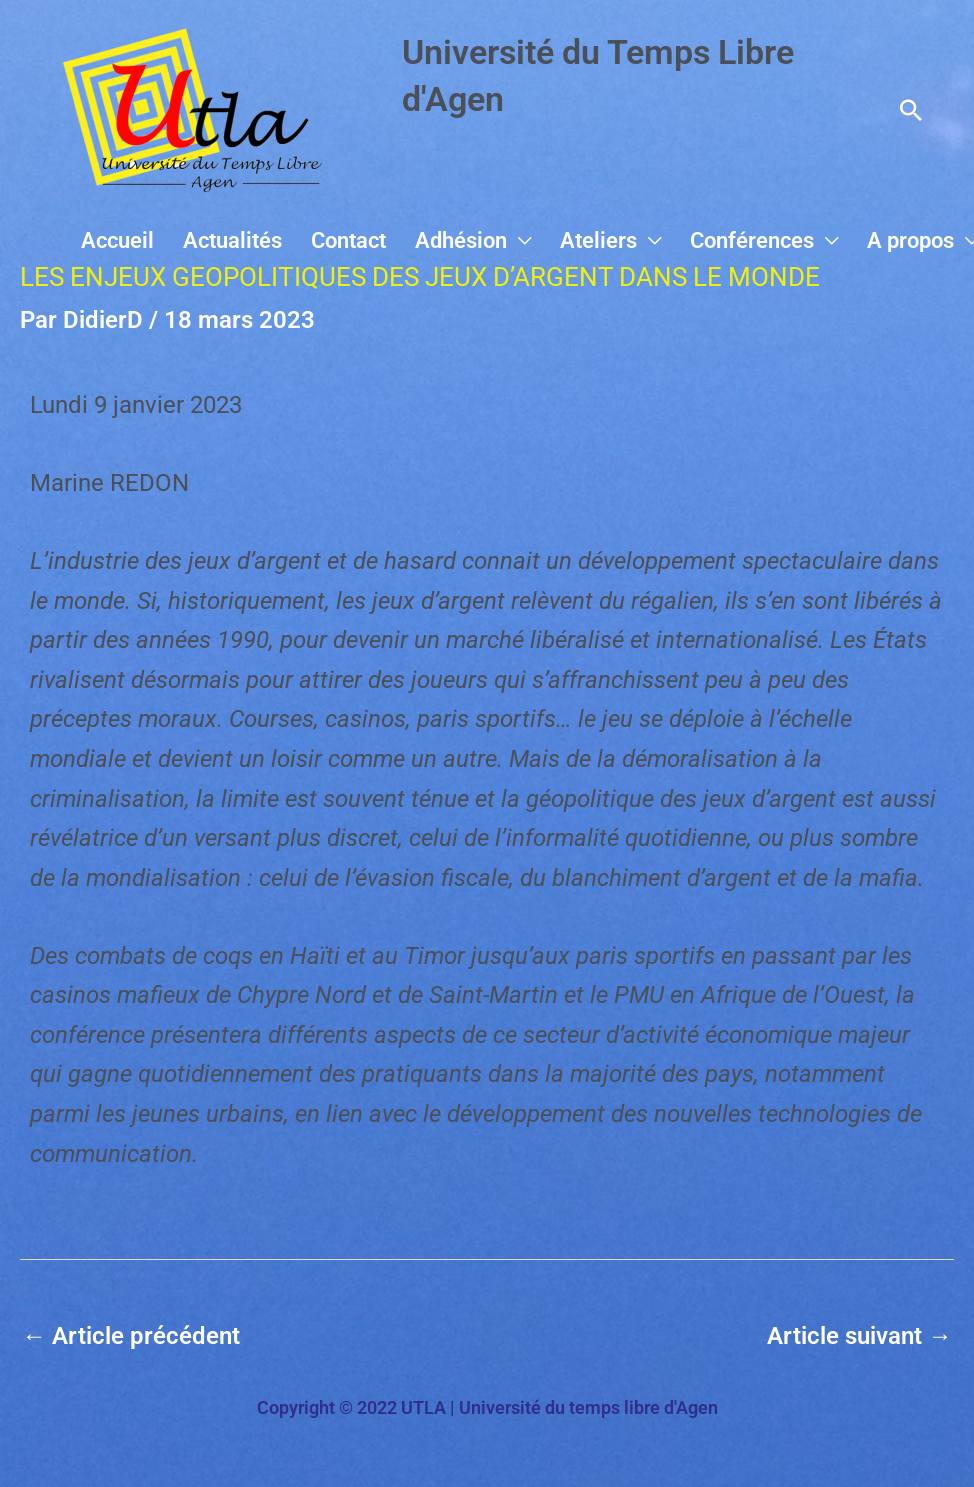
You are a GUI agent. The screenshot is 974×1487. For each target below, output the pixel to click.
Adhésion (499, 240)
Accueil (188, 240)
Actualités (292, 240)
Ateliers (625, 240)
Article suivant (859, 1336)
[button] (911, 110)
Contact (397, 240)
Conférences (768, 240)
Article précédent (131, 1336)
